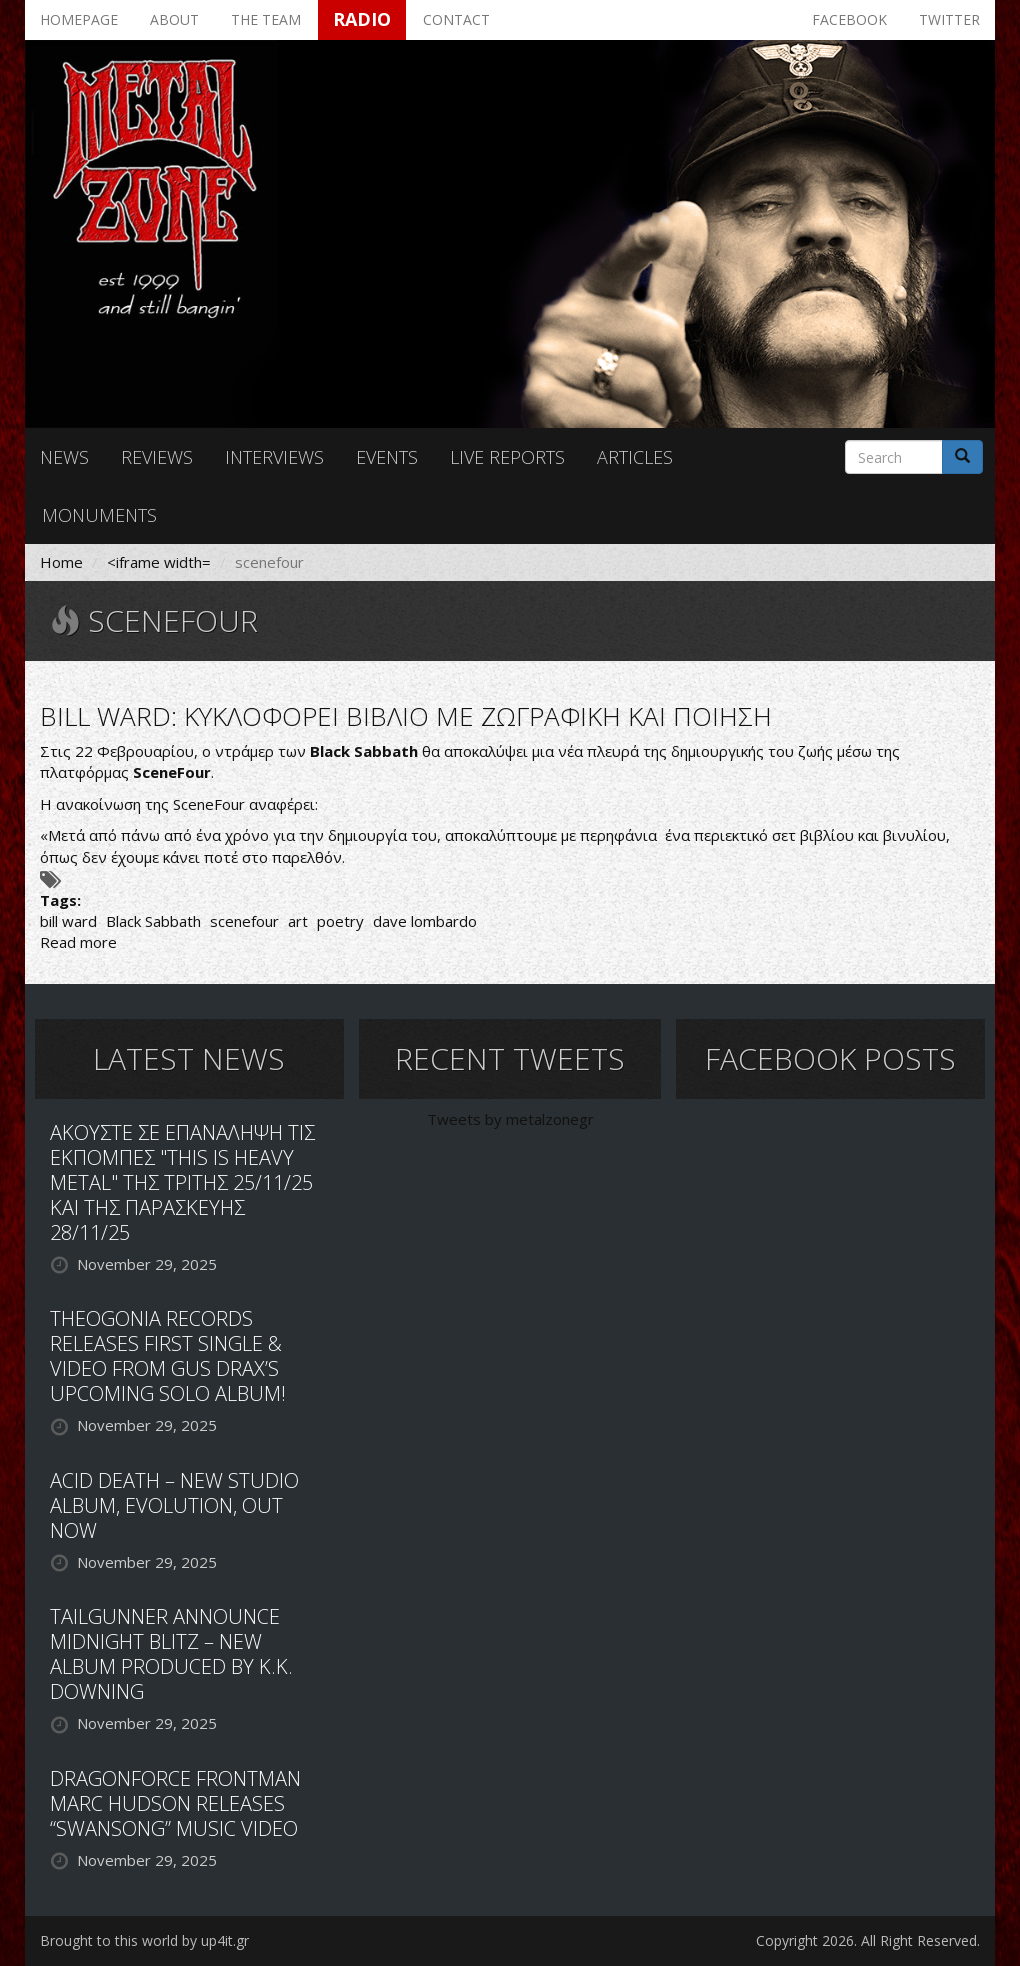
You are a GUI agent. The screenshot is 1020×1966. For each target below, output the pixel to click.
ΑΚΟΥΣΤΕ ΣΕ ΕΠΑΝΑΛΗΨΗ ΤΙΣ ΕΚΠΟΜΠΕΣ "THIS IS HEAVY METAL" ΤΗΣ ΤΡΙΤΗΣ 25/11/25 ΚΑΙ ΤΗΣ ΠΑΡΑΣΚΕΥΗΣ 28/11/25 (182, 1182)
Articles (635, 457)
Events (387, 457)
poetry (340, 921)
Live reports (507, 457)
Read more (78, 942)
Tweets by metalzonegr (510, 1119)
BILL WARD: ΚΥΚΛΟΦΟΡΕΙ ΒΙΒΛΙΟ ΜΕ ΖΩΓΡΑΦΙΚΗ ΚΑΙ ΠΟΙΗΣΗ (406, 716)
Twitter (949, 19)
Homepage (79, 19)
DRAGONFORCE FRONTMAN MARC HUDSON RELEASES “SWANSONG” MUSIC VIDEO (175, 1803)
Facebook (849, 19)
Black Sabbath (153, 921)
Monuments (99, 515)
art (298, 921)
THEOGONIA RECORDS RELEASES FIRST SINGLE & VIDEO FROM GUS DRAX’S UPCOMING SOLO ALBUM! (168, 1356)
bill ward (68, 921)
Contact (456, 19)
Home (61, 562)
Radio (362, 19)
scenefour (244, 921)
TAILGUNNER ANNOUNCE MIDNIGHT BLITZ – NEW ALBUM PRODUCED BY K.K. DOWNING (171, 1654)
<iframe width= (159, 562)
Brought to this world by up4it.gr (144, 1940)
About (174, 19)
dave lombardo (425, 921)
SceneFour (172, 772)
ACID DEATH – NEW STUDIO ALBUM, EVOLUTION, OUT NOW (174, 1505)
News (64, 457)
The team (266, 19)
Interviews (274, 457)
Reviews (157, 457)
